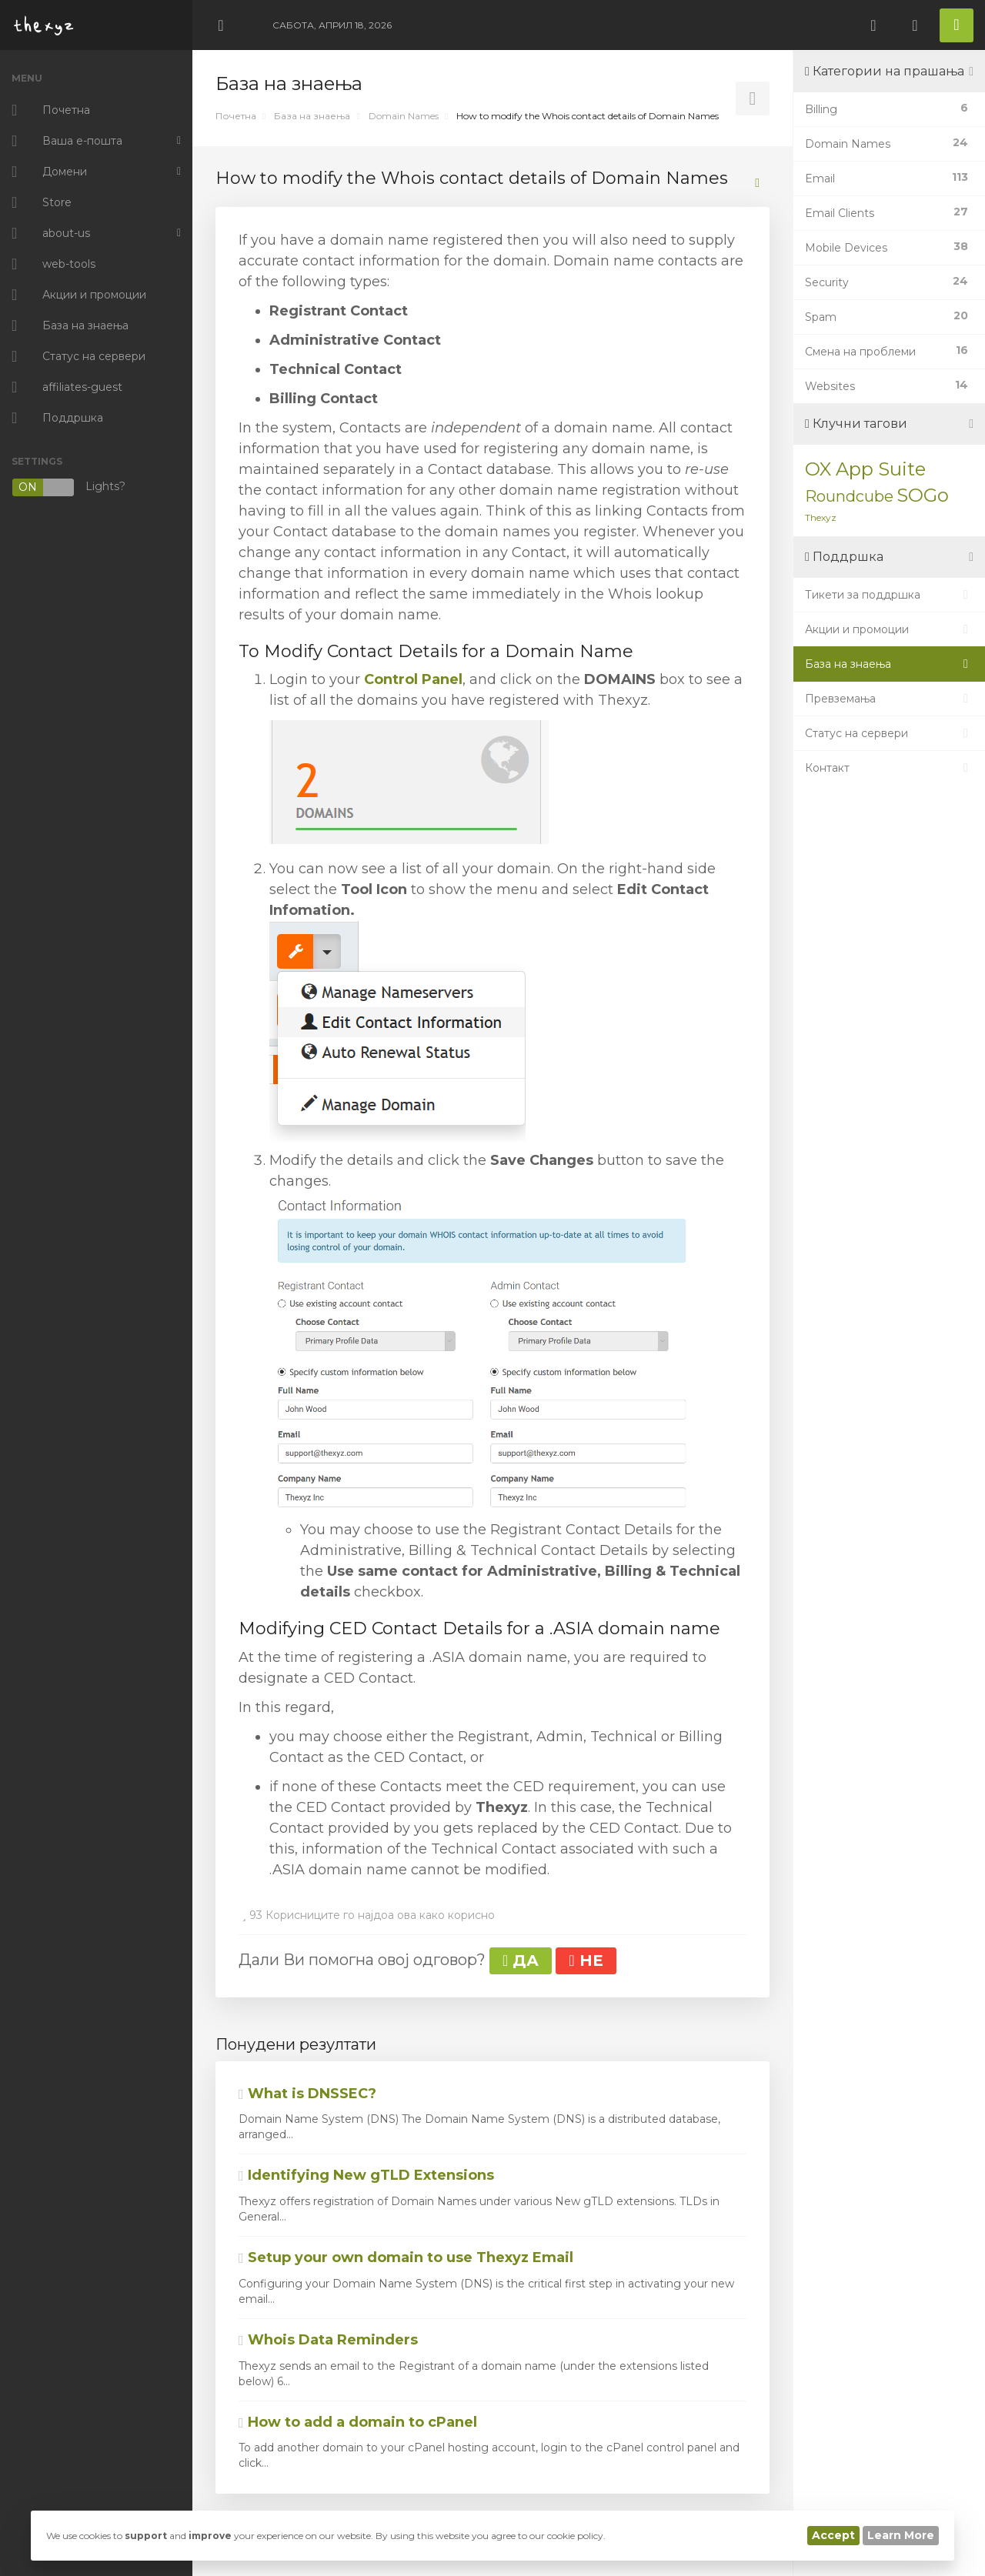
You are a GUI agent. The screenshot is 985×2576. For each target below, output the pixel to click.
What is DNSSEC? (307, 2093)
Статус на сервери (889, 733)
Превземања (889, 698)
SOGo (923, 495)
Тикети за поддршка (889, 595)
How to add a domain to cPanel (358, 2422)
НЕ (586, 1960)
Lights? (68, 487)
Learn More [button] (900, 2535)
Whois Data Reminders (328, 2339)
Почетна (235, 116)
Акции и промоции (889, 629)
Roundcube (849, 496)
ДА (521, 1960)
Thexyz (820, 517)
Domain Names (404, 116)
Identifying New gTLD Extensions (366, 2175)
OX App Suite (865, 469)
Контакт (889, 768)
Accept (833, 2535)
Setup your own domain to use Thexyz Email (406, 2257)
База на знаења (312, 116)
